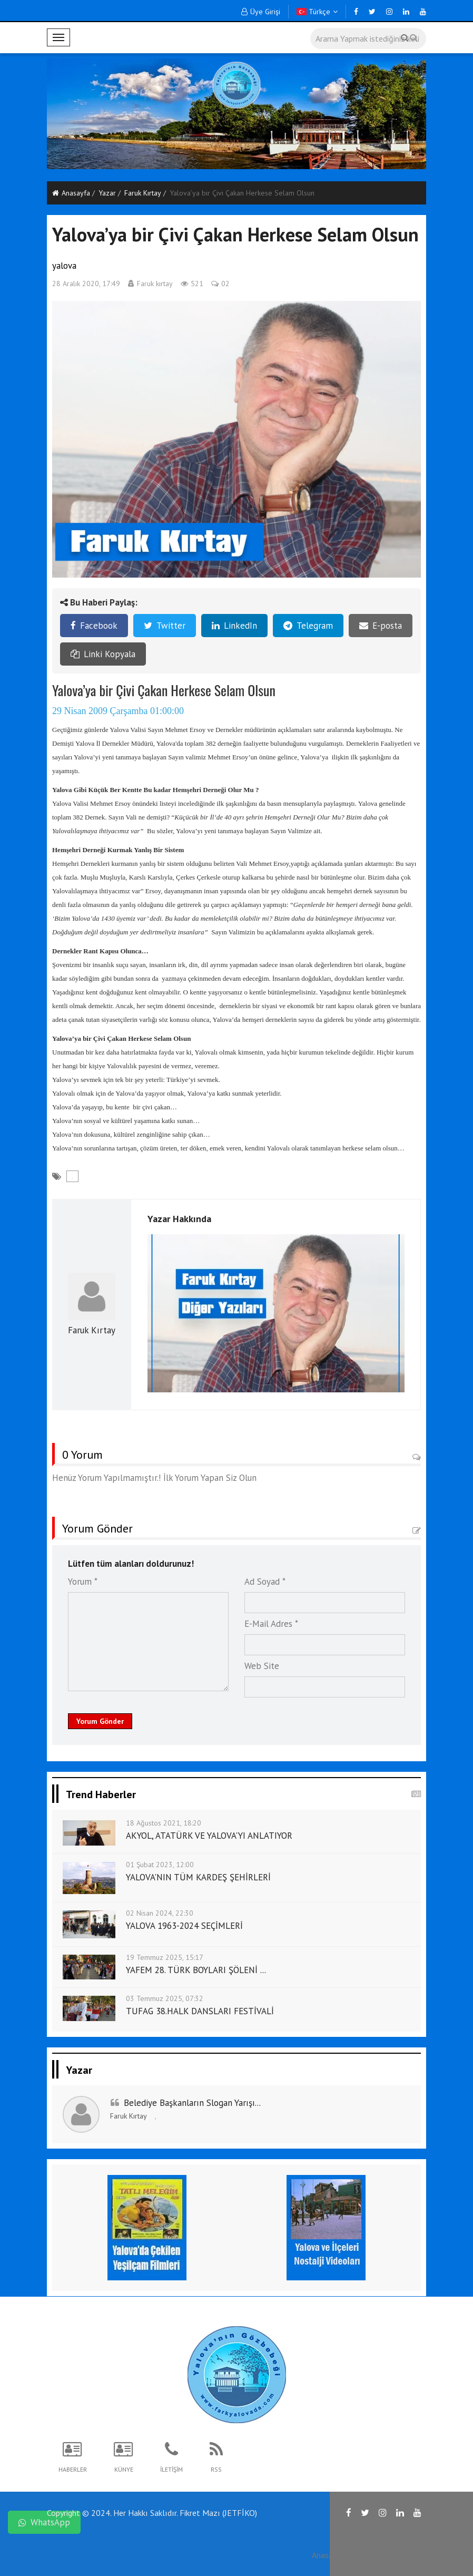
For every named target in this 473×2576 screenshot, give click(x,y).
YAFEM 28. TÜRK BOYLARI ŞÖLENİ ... (196, 1970)
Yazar (107, 193)
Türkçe (317, 11)
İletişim (396, 2555)
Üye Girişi (260, 11)
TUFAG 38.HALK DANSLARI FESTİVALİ (200, 2011)
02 (220, 283)
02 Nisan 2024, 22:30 (159, 1913)
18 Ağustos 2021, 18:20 (163, 1823)
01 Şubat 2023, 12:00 (160, 1864)
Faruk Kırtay (142, 193)
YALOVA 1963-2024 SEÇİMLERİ (184, 1925)
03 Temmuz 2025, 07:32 (164, 1998)
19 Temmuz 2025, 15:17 (164, 1957)
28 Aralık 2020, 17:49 (86, 283)
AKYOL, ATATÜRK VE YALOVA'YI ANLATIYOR (209, 1835)
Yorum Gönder (100, 1721)
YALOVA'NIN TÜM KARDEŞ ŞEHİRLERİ (198, 1877)
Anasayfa (71, 193)
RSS (364, 2555)
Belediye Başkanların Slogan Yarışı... (192, 2103)
